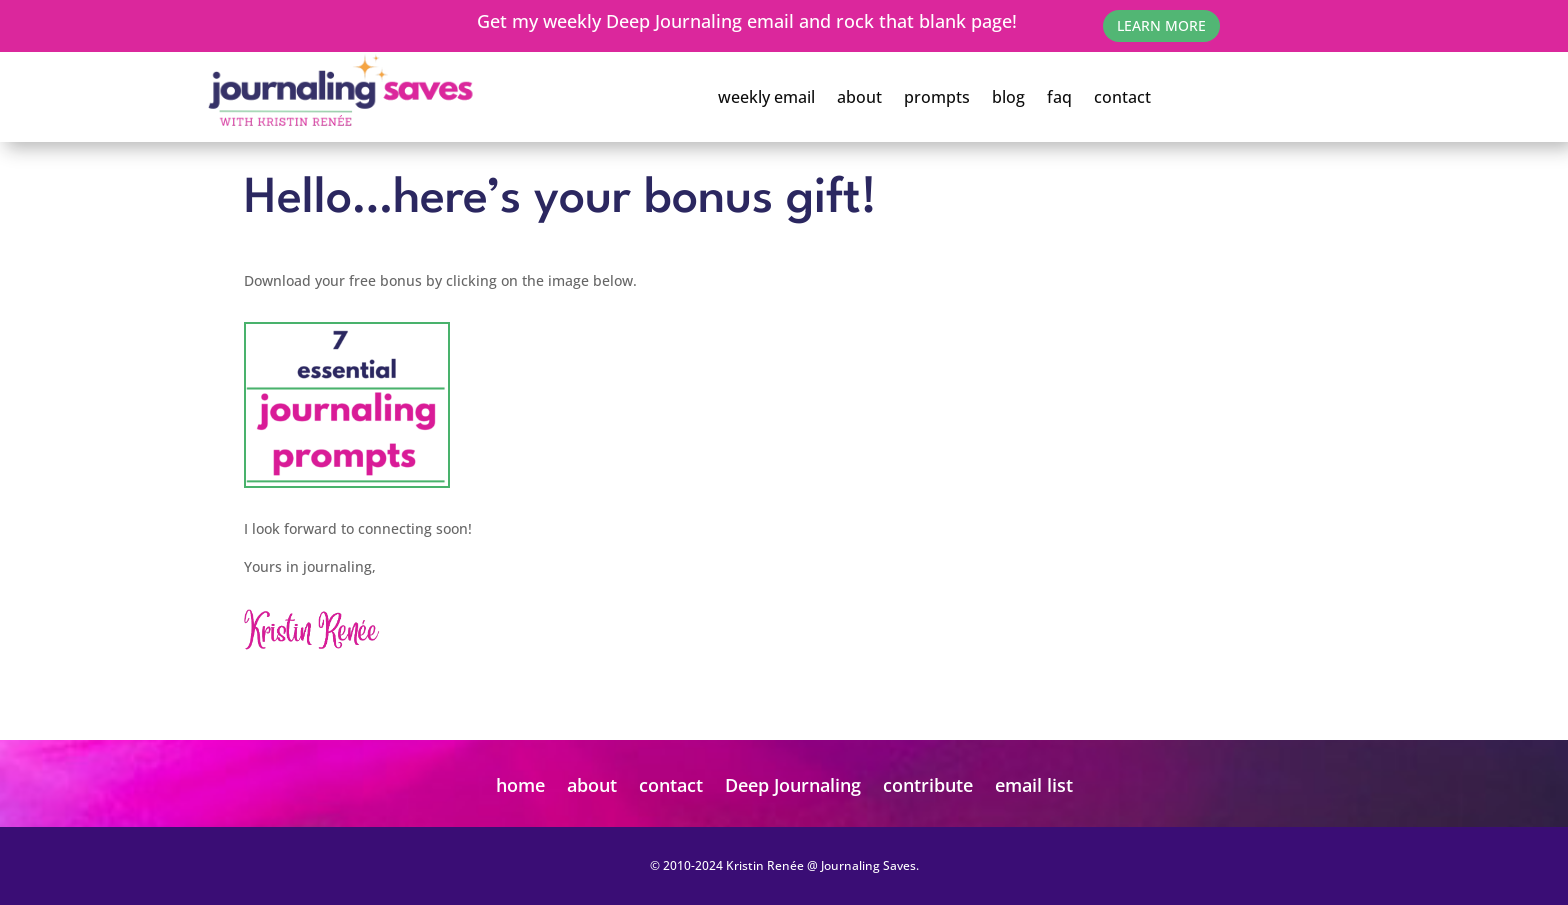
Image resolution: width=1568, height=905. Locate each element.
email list (1034, 785)
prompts (937, 97)
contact (1122, 97)
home (520, 785)
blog (1008, 97)
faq (1059, 97)
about (859, 97)
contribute (928, 785)
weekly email (766, 97)
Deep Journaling (793, 785)
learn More (1161, 25)
